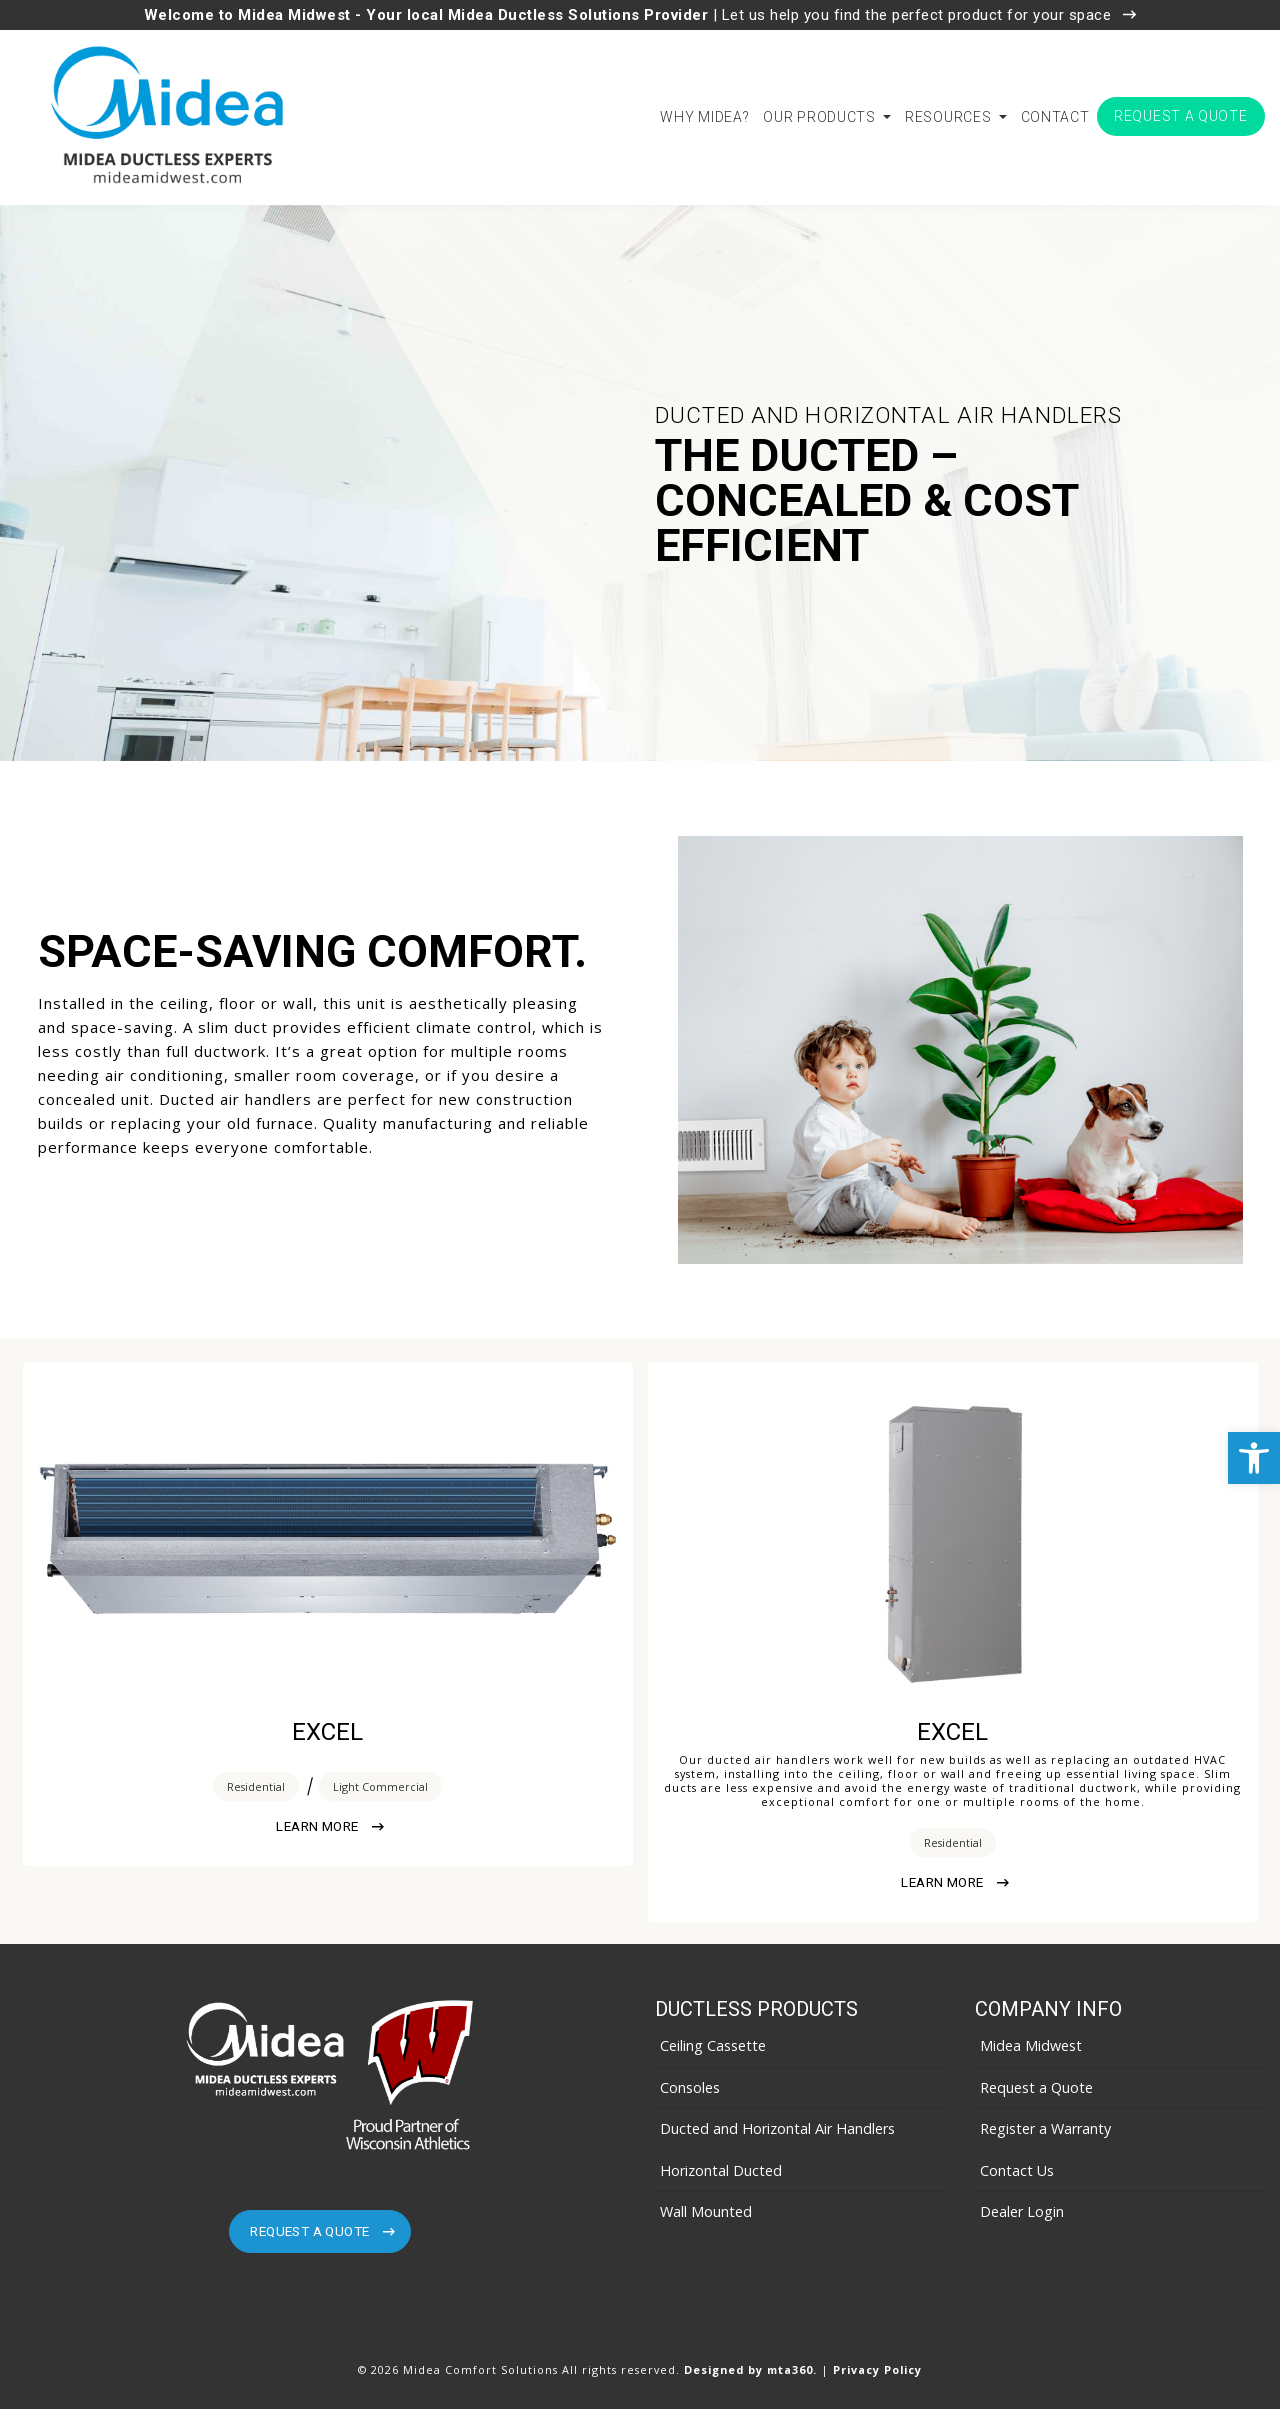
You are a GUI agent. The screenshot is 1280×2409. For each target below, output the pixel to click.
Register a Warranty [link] (1045, 2128)
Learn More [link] (329, 1826)
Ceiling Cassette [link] (713, 2045)
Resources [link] (950, 117)
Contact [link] (1055, 117)
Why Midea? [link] (704, 117)
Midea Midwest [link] (1031, 2045)
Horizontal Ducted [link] (721, 2170)
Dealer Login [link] (1022, 2211)
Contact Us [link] (1017, 2170)
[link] (1254, 1458)
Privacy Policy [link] (877, 2369)
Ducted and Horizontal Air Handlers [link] (777, 2128)
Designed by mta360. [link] (752, 2369)
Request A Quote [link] (322, 2231)
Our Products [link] (821, 117)
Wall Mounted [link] (706, 2211)
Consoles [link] (690, 2087)
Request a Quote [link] (1181, 116)
